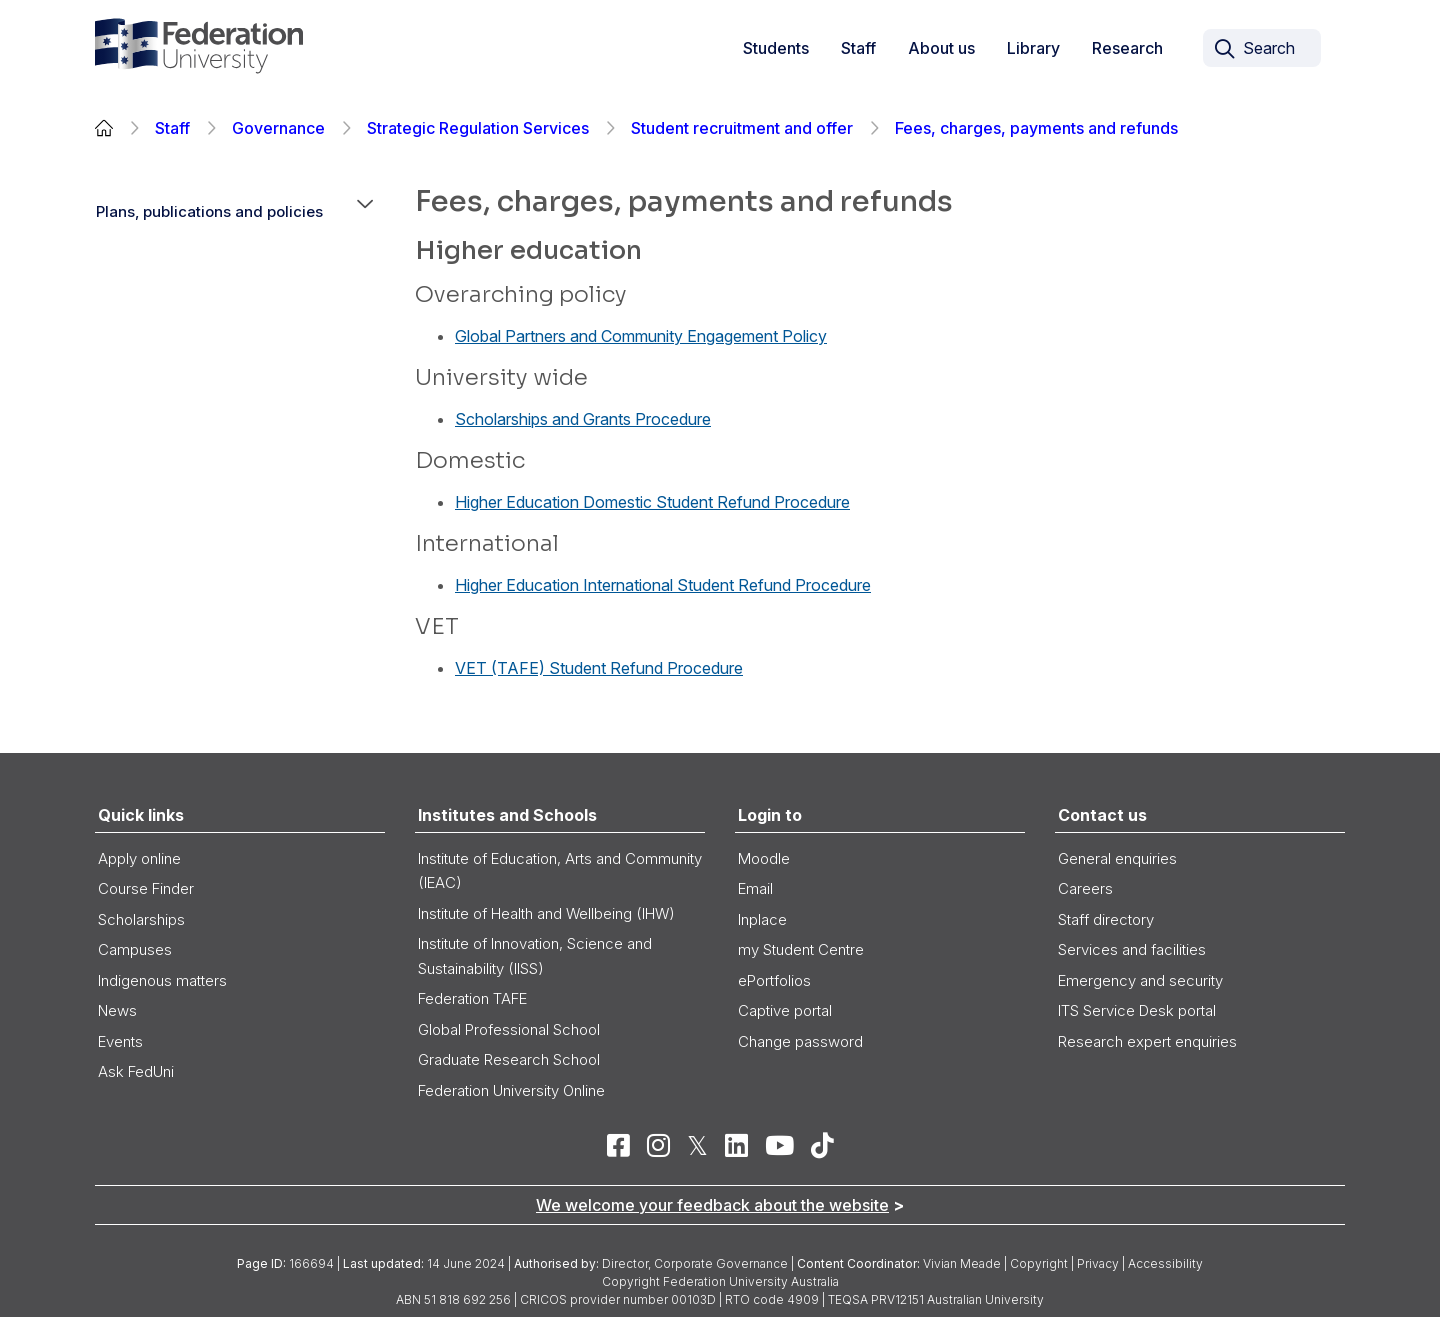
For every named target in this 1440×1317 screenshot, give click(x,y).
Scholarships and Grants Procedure (583, 419)
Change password (800, 1041)
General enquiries (1117, 858)
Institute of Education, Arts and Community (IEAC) (560, 871)
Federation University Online (511, 1090)
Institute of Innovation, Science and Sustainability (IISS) (535, 956)
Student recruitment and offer (742, 128)
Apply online (139, 858)
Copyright (1039, 1263)
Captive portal (785, 1010)
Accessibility (1165, 1263)
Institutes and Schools (507, 815)
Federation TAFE (472, 998)
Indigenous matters (162, 980)
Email (755, 888)
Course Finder (146, 888)
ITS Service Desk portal (1137, 1010)
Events (120, 1041)
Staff (172, 128)
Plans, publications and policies (209, 211)
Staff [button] (858, 48)
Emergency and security (1140, 980)
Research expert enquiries (1147, 1041)
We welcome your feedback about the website (712, 1205)
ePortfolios (774, 980)
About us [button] (941, 48)
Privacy (1098, 1263)
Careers (1085, 888)
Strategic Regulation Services (478, 128)
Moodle (764, 858)
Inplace (762, 919)
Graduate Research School (509, 1059)
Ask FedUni (136, 1071)
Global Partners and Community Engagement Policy (641, 336)
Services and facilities (1132, 949)
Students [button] (776, 48)
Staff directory (1106, 919)
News (117, 1010)
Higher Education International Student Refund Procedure (663, 585)
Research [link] (1127, 48)
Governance (278, 128)
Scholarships (141, 919)
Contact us (1102, 815)
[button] (365, 212)
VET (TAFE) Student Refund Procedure (599, 668)
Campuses (135, 949)
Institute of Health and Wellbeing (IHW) (546, 913)
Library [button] (1033, 48)
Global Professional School (509, 1029)
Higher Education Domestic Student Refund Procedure (652, 502)
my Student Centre (801, 949)
